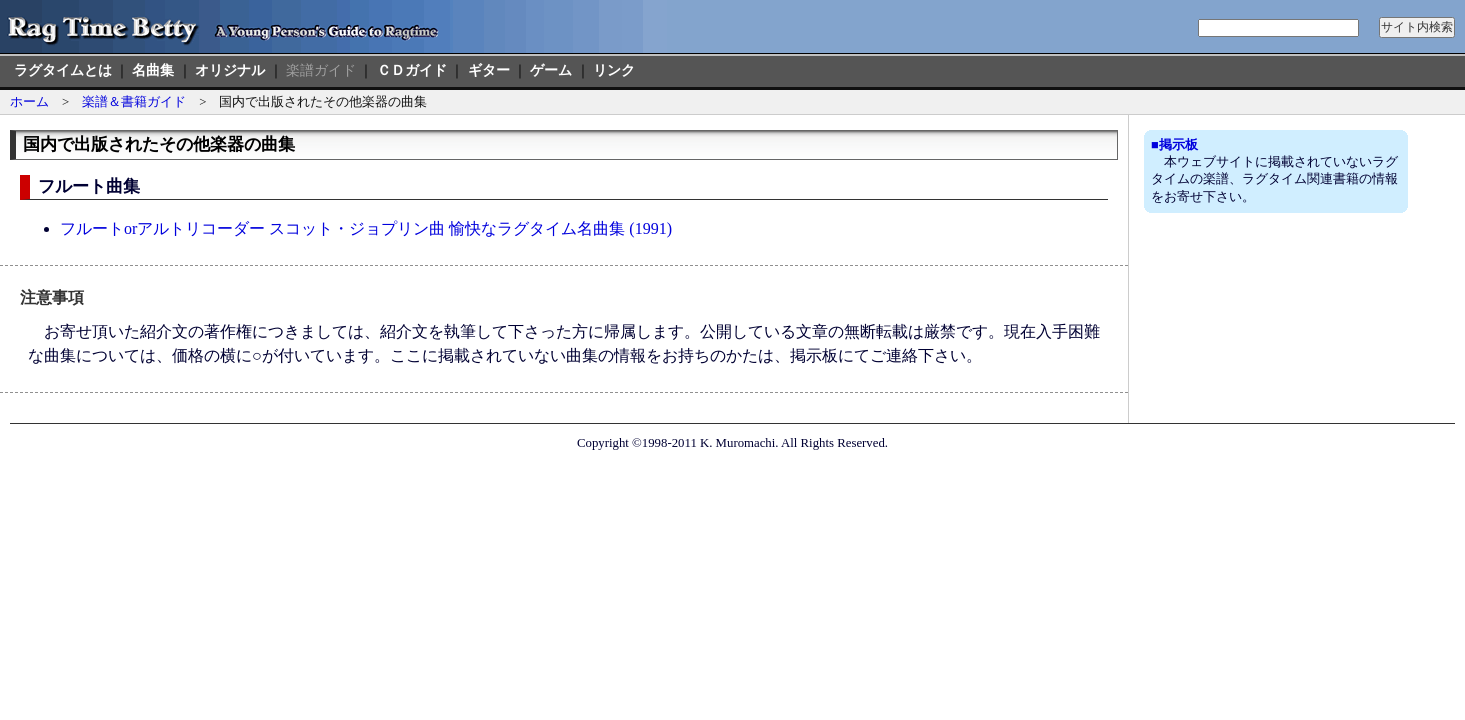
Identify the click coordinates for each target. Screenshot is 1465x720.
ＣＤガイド (412, 70)
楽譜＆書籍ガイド (134, 102)
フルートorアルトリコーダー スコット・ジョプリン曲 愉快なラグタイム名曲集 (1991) (366, 228)
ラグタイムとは (63, 70)
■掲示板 (1174, 145)
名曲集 (153, 70)
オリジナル (230, 70)
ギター (489, 70)
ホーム (29, 102)
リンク (614, 70)
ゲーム (551, 70)
